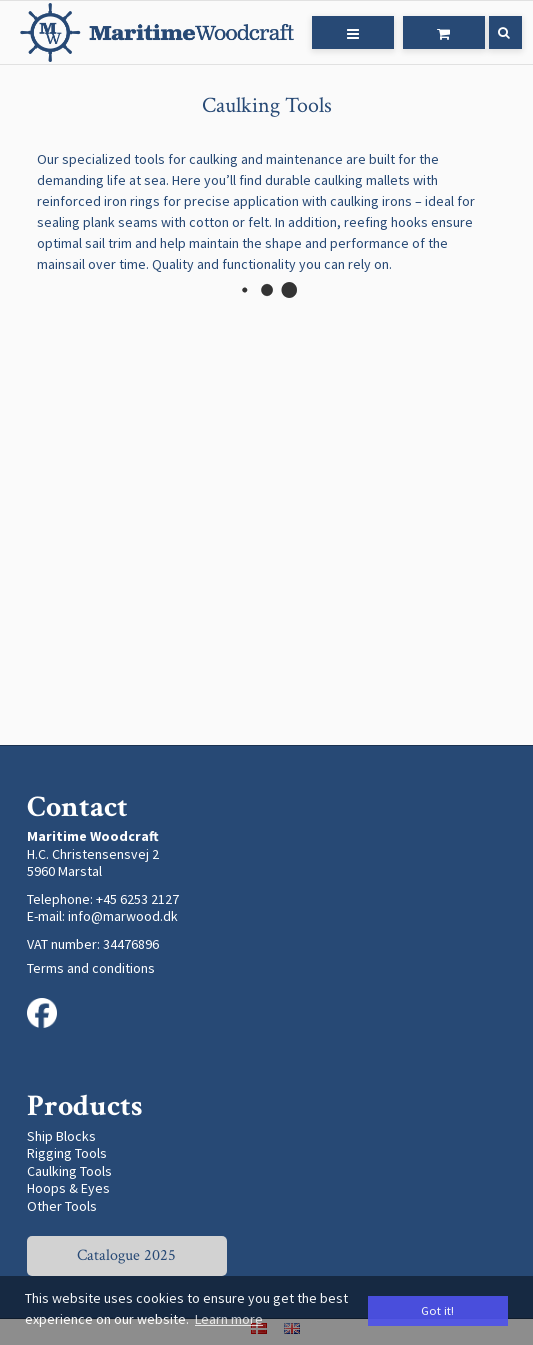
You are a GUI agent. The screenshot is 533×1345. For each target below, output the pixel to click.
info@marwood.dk (123, 916)
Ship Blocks (61, 1136)
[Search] (491, 32)
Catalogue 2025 (126, 1255)
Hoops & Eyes (68, 1188)
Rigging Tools (67, 1153)
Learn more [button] (229, 1319)
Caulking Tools (69, 1171)
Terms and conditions (91, 968)
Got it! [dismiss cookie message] (437, 1310)
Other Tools (62, 1206)
